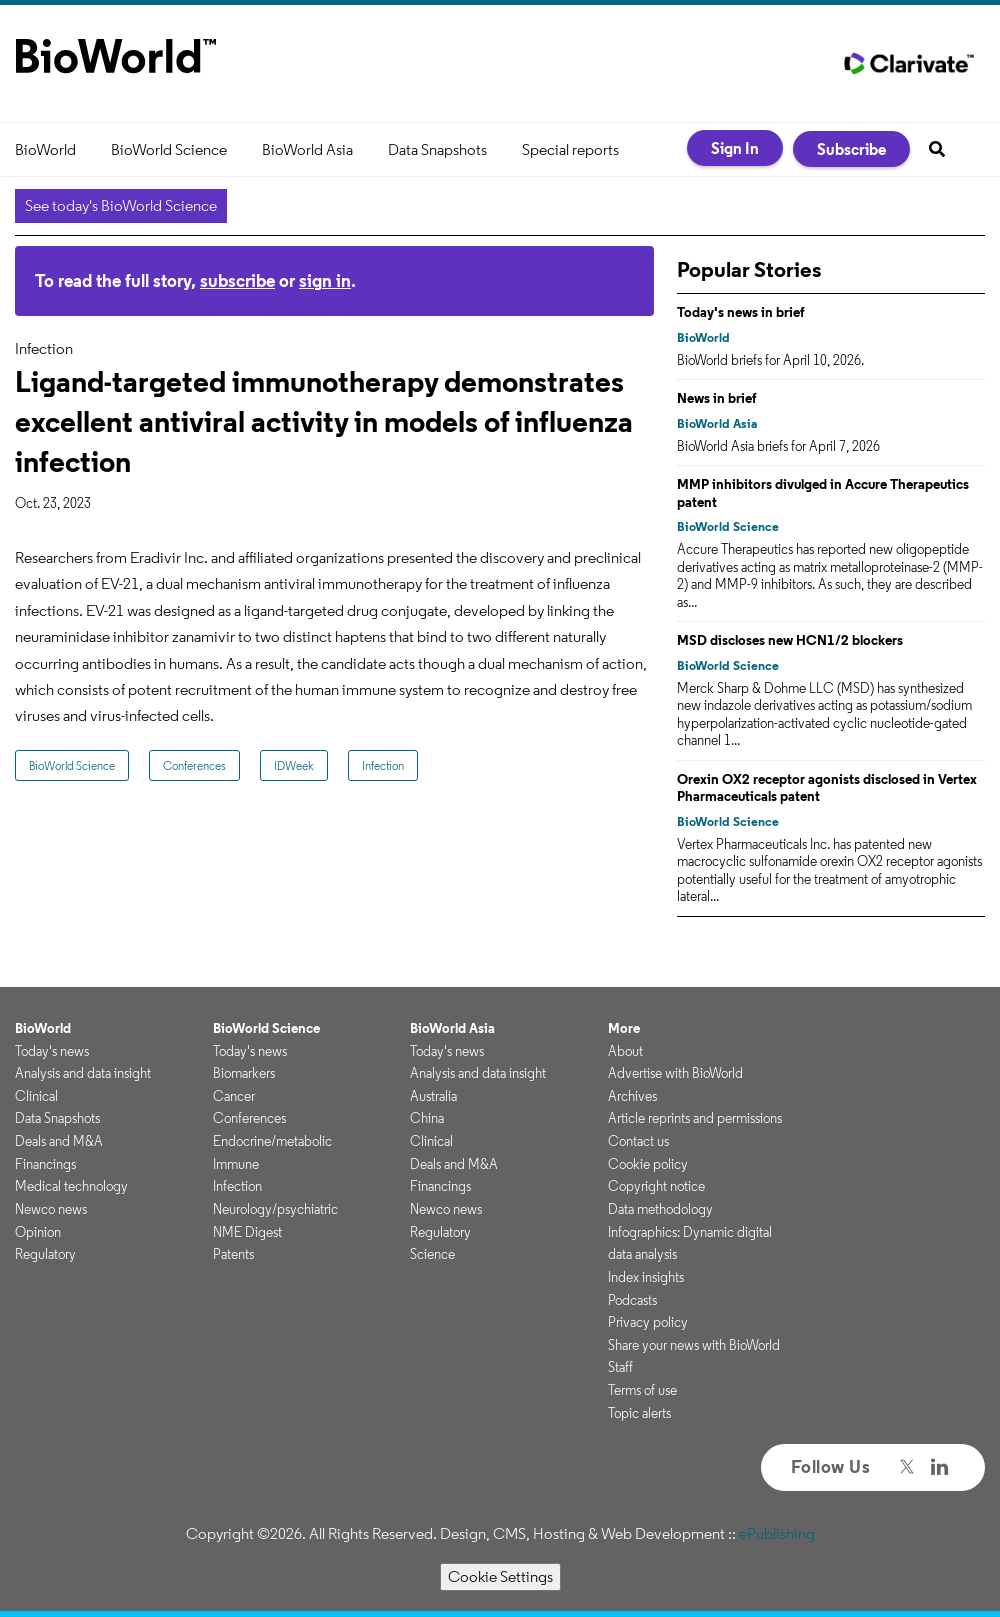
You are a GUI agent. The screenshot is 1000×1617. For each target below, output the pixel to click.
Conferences (194, 765)
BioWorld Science (169, 149)
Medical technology (71, 1186)
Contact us (638, 1141)
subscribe (237, 280)
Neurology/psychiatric (275, 1209)
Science (432, 1254)
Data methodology (660, 1209)
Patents (233, 1254)
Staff (620, 1367)
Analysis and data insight (83, 1073)
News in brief (717, 398)
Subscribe (851, 149)
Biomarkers (244, 1073)
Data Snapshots (437, 149)
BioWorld (45, 149)
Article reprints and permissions (695, 1118)
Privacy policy (648, 1322)
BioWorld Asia (307, 149)
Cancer (234, 1096)
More (624, 1028)
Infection (383, 765)
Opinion (38, 1232)
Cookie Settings (500, 1576)
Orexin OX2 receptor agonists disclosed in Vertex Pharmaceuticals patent (827, 788)
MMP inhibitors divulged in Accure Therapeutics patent (823, 493)
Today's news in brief (741, 312)
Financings (45, 1164)
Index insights (646, 1277)
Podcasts (632, 1300)
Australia (433, 1096)
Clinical (36, 1096)
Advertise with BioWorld (675, 1073)
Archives (632, 1096)
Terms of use (642, 1390)
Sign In (735, 148)
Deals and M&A (59, 1141)
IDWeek (294, 765)
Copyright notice (656, 1186)
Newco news (51, 1209)
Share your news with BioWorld (694, 1345)
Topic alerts (639, 1413)
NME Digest (247, 1232)
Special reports (570, 149)
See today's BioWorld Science (121, 205)
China (427, 1118)
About (625, 1051)
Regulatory (45, 1254)
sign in (325, 280)
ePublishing (777, 1533)
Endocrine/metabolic (272, 1141)
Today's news (52, 1051)
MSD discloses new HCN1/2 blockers (790, 640)
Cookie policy (648, 1164)
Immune (236, 1164)
